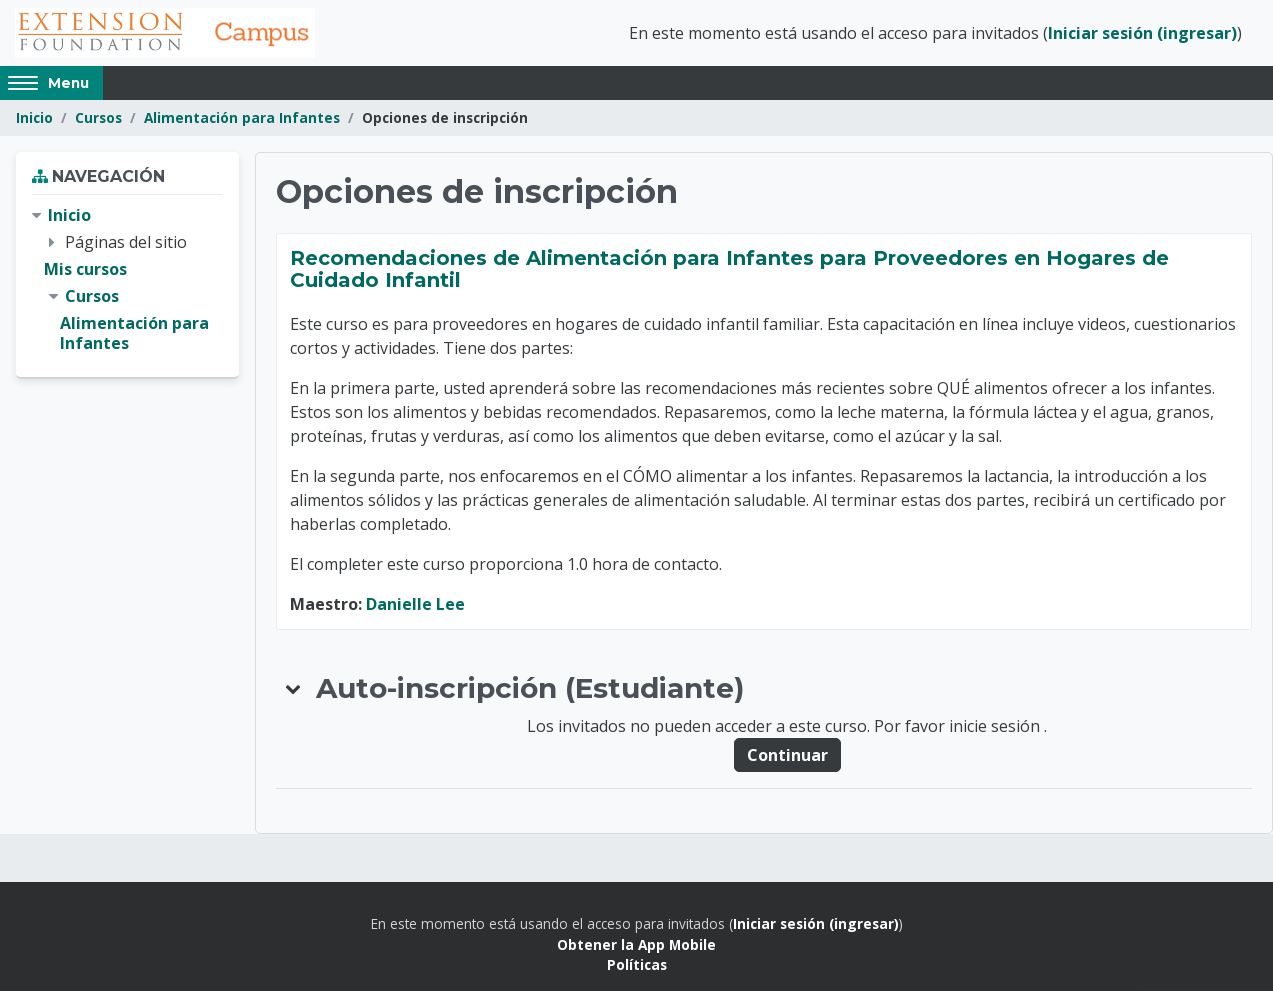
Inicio (34, 117)
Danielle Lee (415, 604)
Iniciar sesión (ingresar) (1142, 33)
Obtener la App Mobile (636, 944)
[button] (294, 688)
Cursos (98, 117)
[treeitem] (127, 279)
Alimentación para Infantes (242, 117)
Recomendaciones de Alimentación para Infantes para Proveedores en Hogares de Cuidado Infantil (729, 269)
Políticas (637, 964)
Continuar (787, 755)
